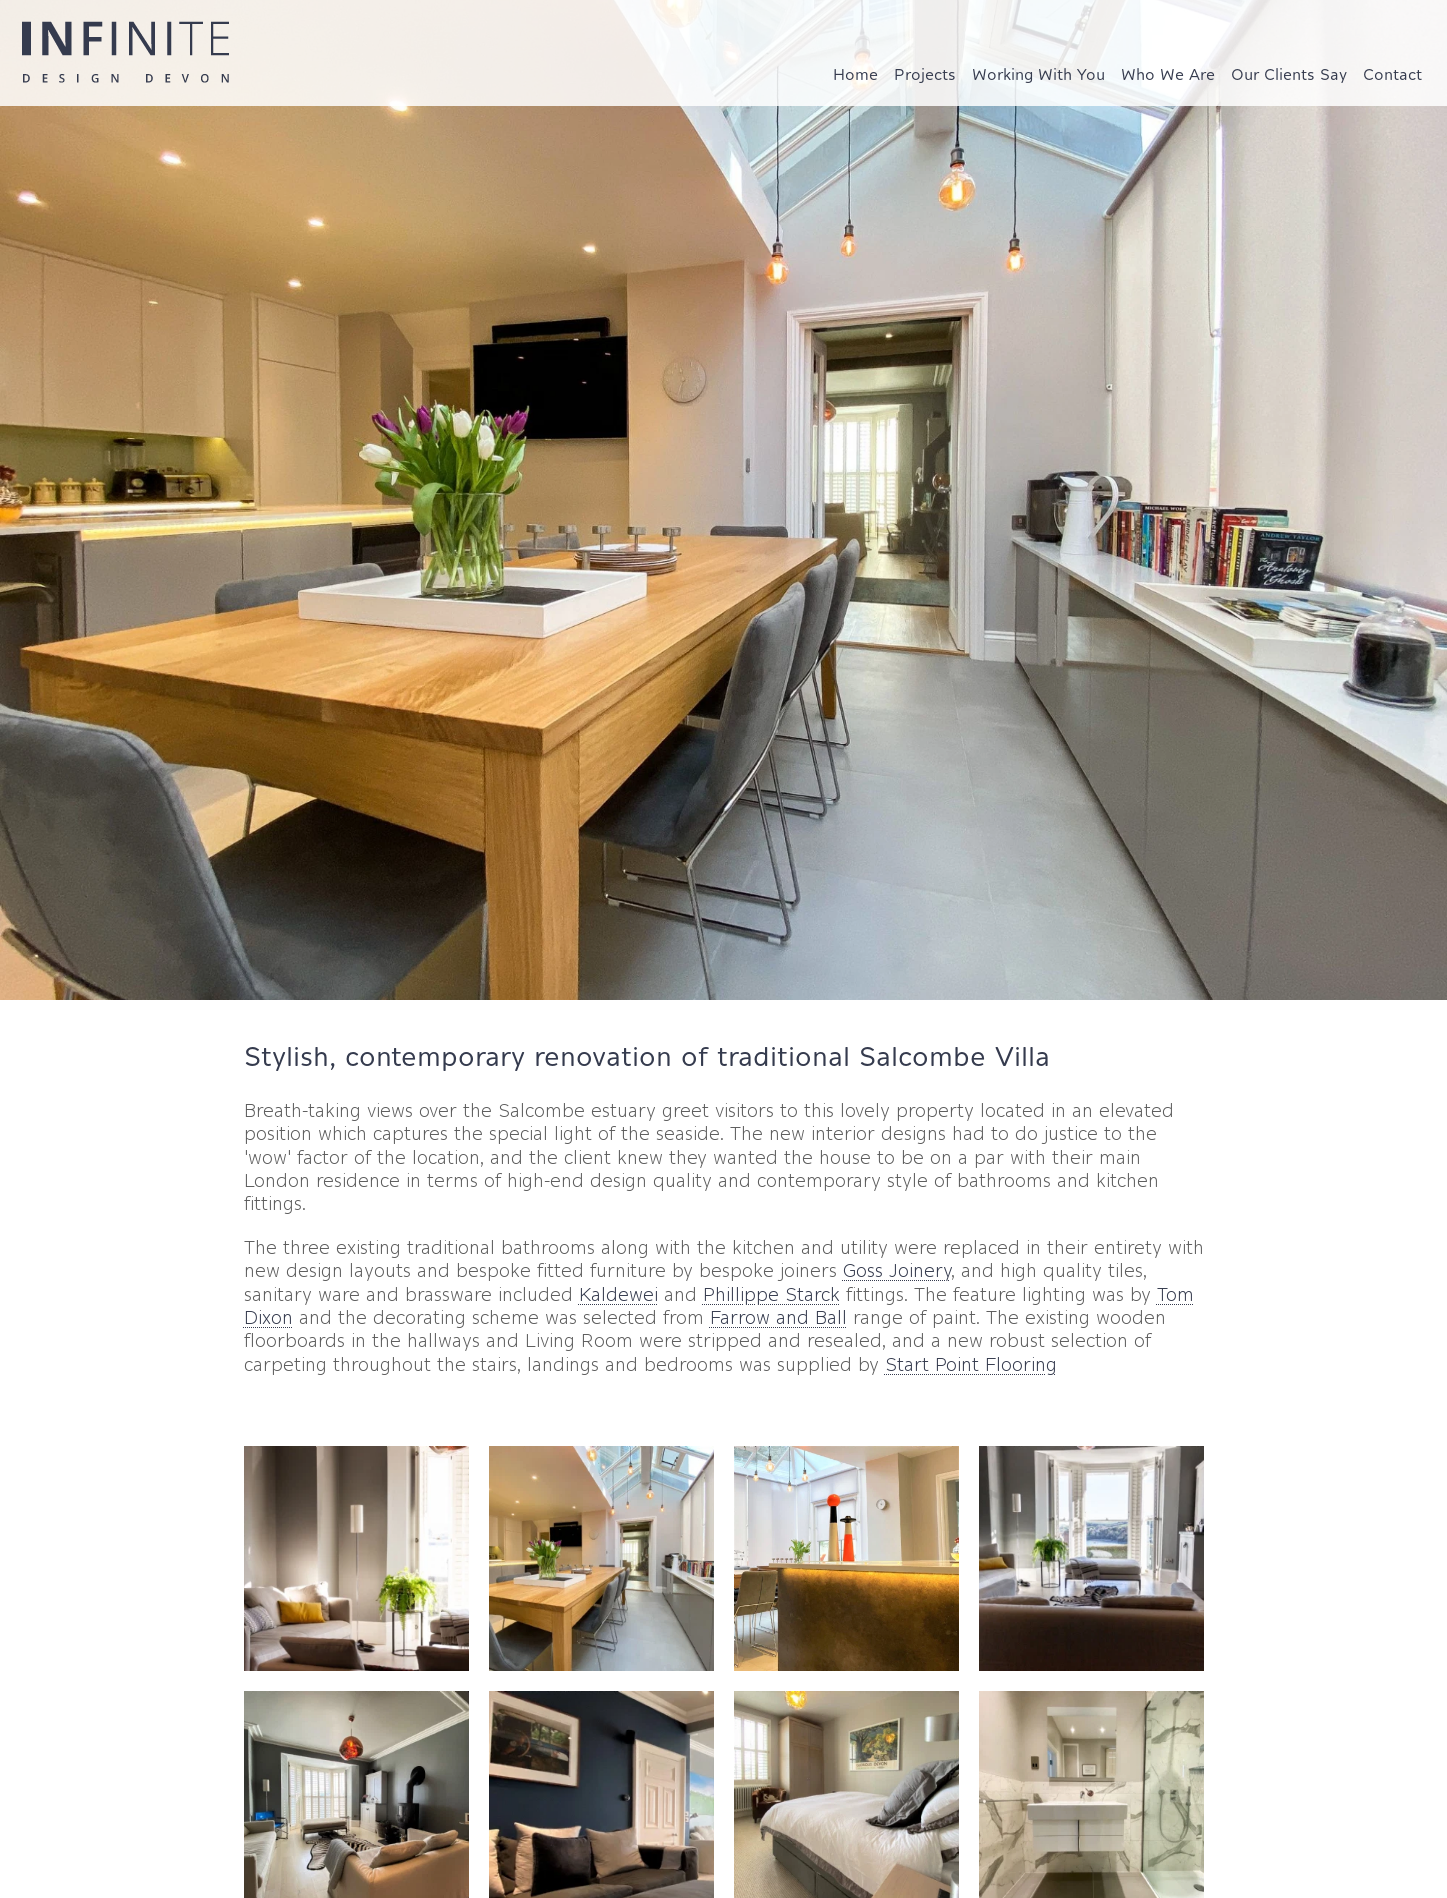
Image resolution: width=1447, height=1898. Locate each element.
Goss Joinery (897, 1270)
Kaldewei (618, 1294)
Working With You (1038, 74)
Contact (1392, 74)
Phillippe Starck (771, 1294)
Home (855, 74)
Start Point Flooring (971, 1364)
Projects (925, 74)
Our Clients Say (1289, 74)
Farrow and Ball (778, 1317)
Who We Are (1168, 74)
